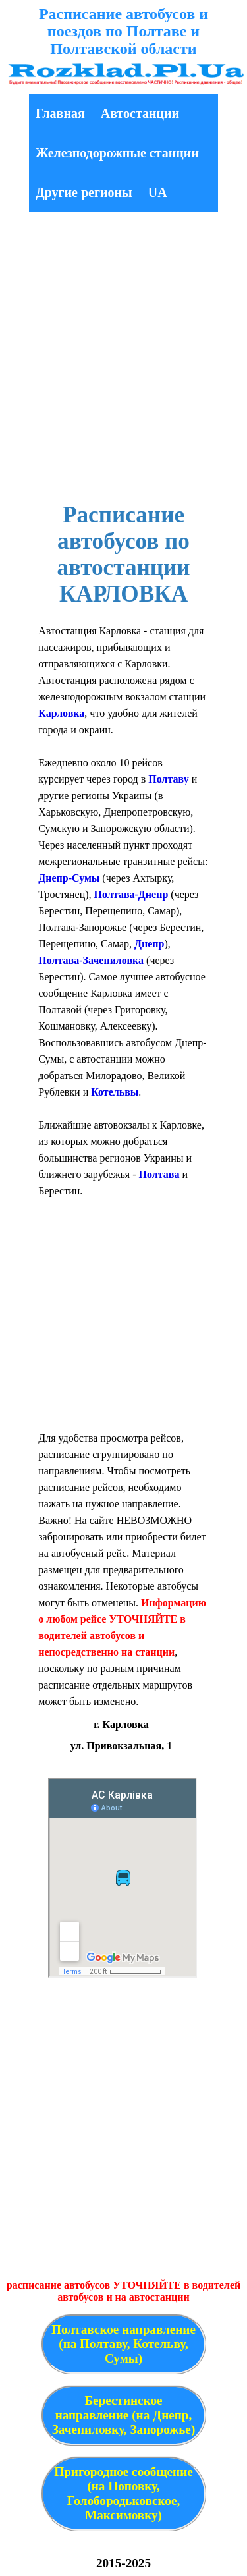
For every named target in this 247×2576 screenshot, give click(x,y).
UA (157, 192)
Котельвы (114, 1092)
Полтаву (168, 779)
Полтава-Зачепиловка (91, 960)
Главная (60, 113)
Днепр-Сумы (68, 877)
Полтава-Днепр (131, 894)
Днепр (149, 943)
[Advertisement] (123, 359)
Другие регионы (84, 192)
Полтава (159, 1174)
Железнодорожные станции (117, 153)
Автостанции (140, 113)
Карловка (61, 713)
